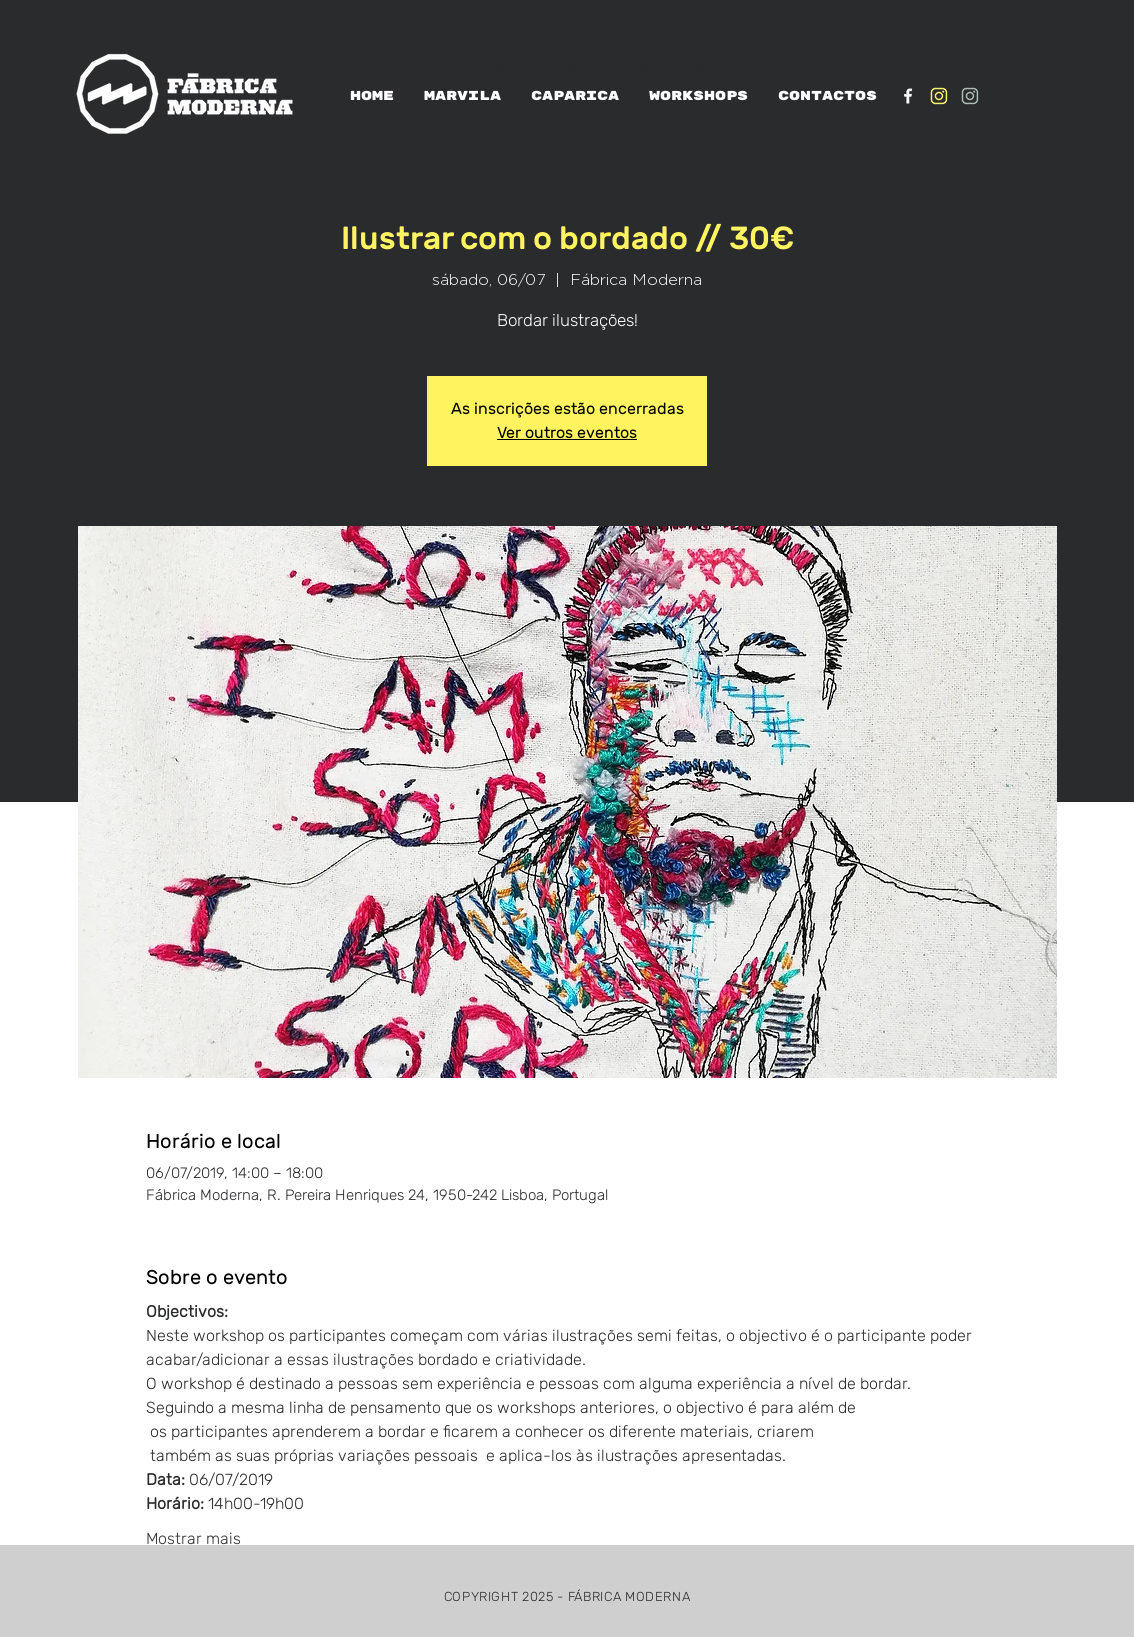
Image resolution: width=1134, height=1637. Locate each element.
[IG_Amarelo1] (939, 96)
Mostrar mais (193, 1538)
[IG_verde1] (970, 96)
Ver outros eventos (567, 432)
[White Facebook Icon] (908, 96)
